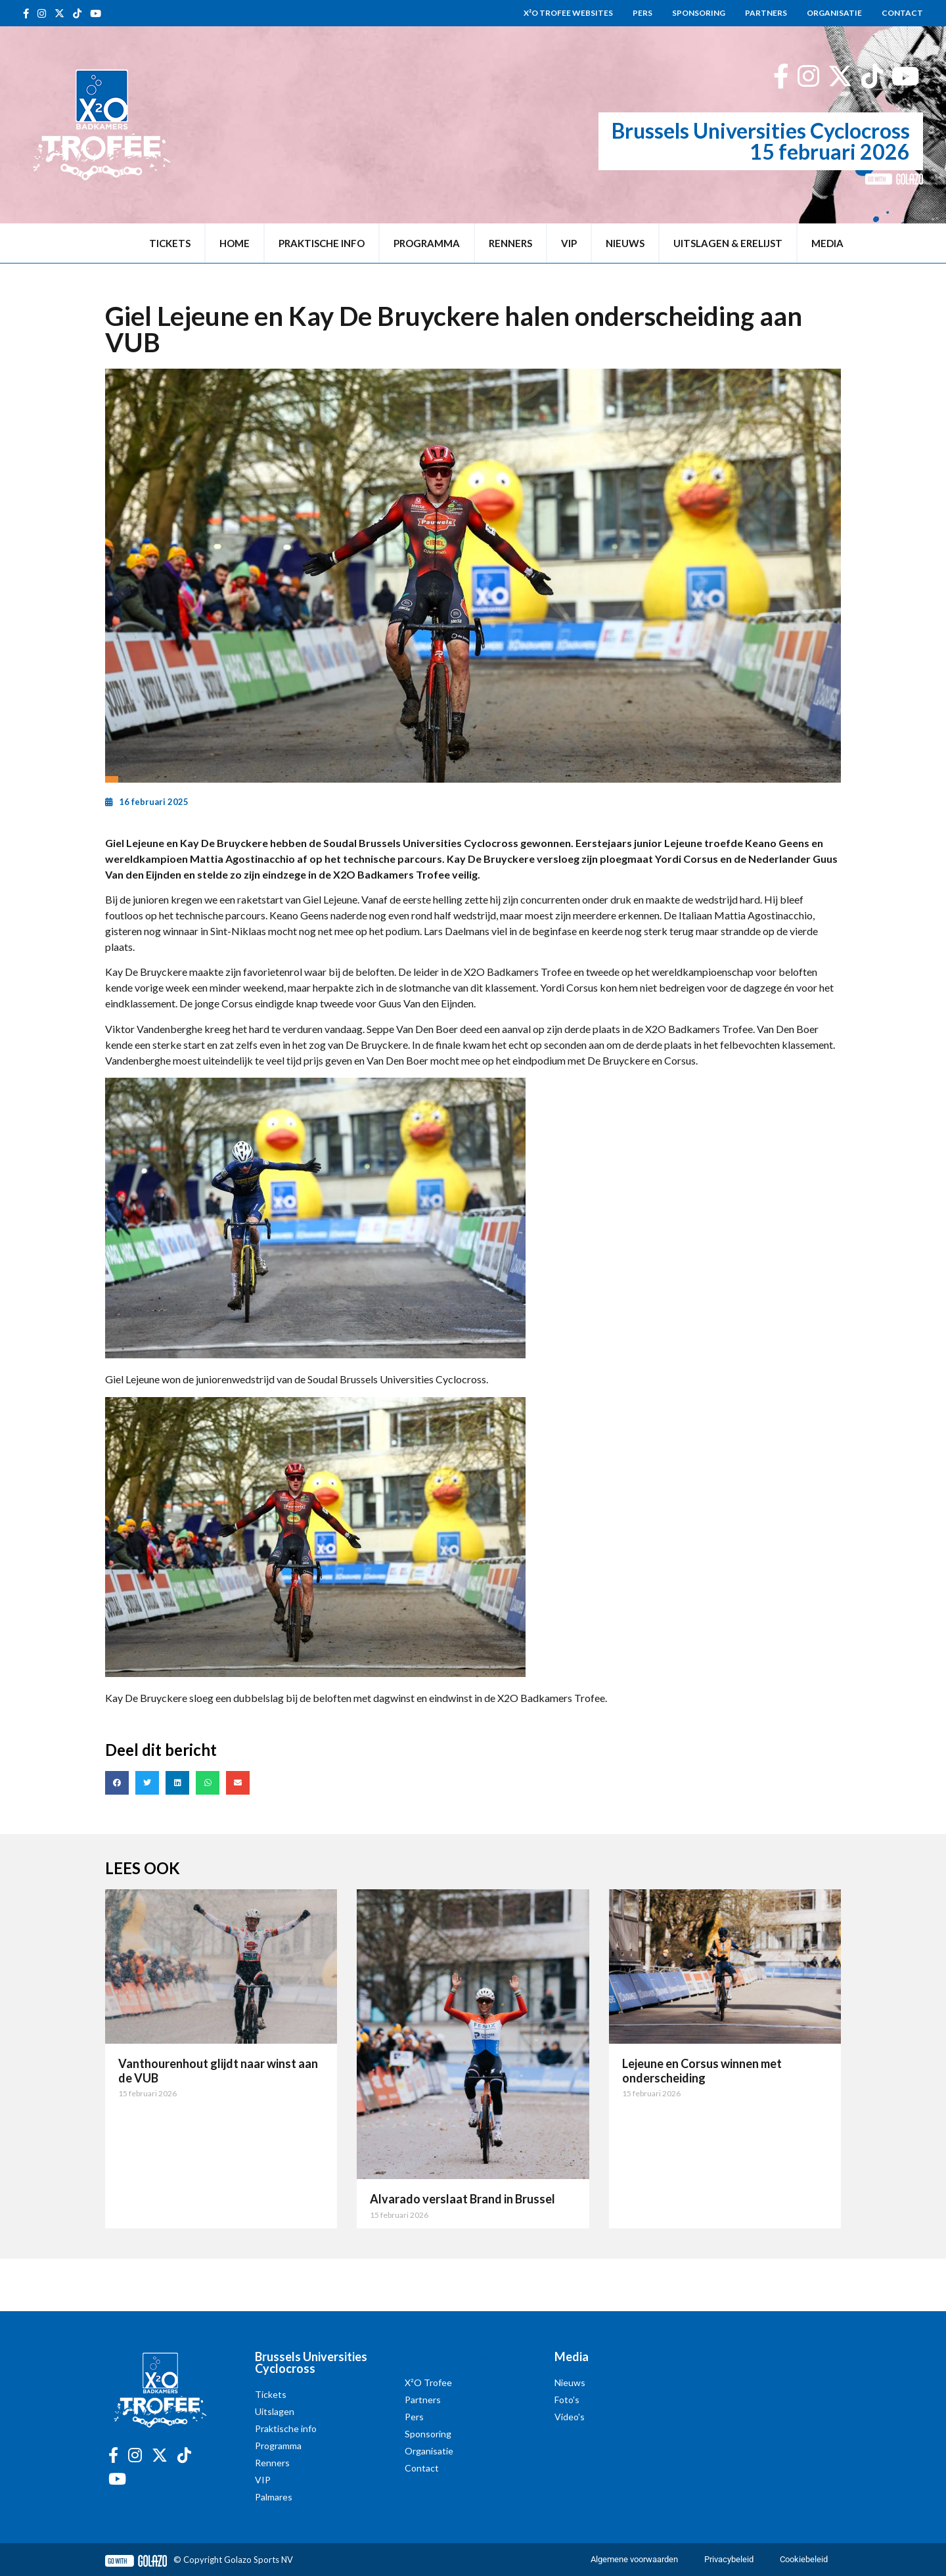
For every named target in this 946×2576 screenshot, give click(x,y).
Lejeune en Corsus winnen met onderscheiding (702, 2070)
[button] (117, 1783)
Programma (427, 243)
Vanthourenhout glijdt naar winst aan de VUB (218, 2070)
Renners (510, 243)
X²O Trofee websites (568, 13)
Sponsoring (698, 13)
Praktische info (322, 243)
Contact (902, 13)
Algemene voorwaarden (634, 2559)
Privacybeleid (729, 2559)
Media (827, 243)
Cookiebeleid (804, 2559)
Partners (766, 13)
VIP (569, 243)
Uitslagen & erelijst (727, 243)
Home (234, 243)
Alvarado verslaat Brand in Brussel (462, 2199)
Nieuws (625, 243)
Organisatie (834, 13)
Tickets (170, 243)
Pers (642, 13)
